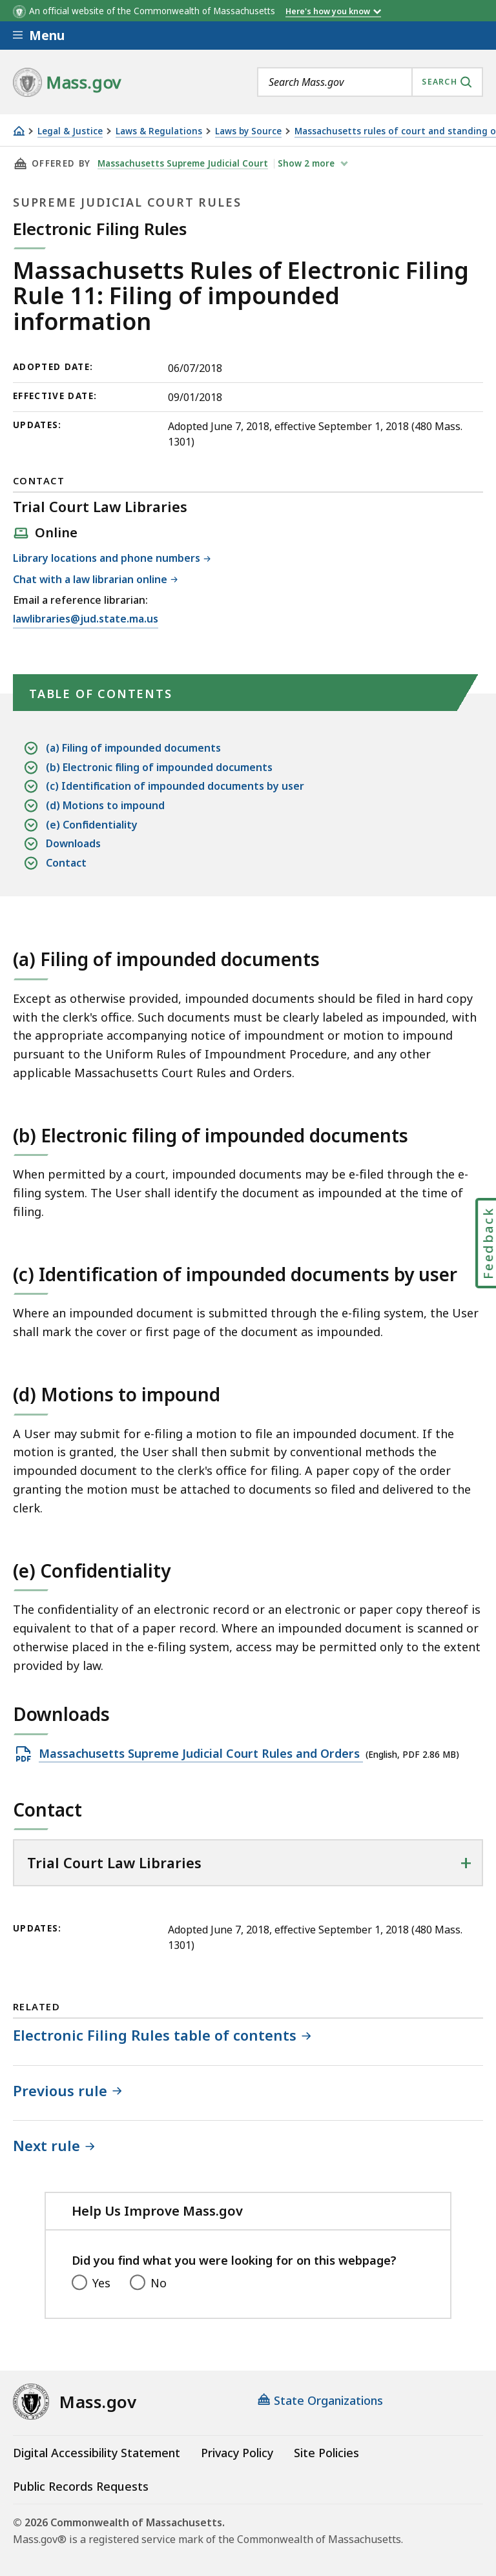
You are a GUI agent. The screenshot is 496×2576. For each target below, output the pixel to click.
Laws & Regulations (159, 131)
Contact (66, 863)
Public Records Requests (81, 2486)
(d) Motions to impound (105, 805)
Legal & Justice (70, 131)
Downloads (73, 843)
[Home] (18, 130)
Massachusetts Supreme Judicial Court (183, 163)
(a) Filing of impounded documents (133, 748)
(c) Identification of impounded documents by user (175, 786)
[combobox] (370, 82)
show (307, 163)
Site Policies (326, 2452)
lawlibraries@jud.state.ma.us (85, 619)
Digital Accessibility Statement (96, 2452)
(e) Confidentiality (92, 825)
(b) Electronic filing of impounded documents (159, 767)
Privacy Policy (237, 2452)
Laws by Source (248, 131)
